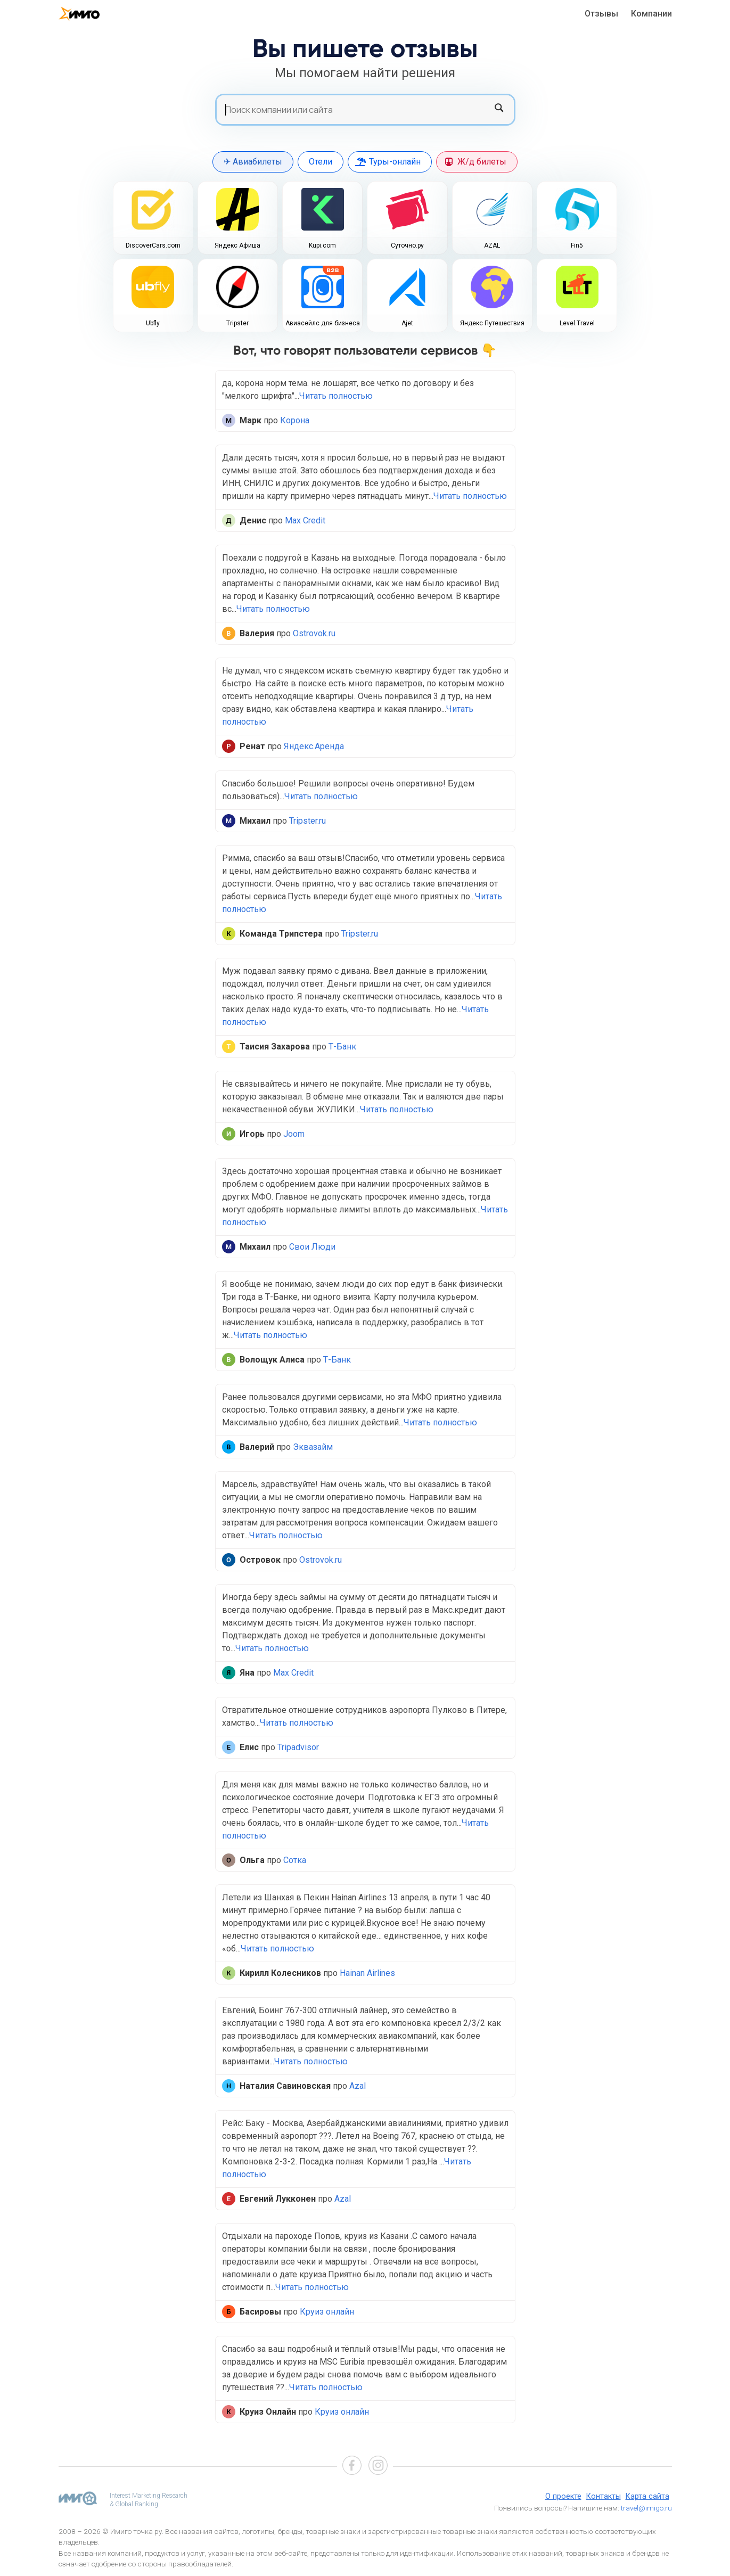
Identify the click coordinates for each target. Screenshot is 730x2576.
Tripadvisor (298, 1747)
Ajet (407, 323)
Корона (294, 420)
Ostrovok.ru (314, 633)
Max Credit (305, 520)
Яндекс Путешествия (492, 323)
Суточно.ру (407, 245)
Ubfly (153, 323)
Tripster (237, 323)
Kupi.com (322, 245)
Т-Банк (342, 1046)
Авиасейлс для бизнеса (322, 323)
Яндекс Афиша (237, 245)
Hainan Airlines (367, 1973)
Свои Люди (312, 1247)
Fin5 (577, 245)
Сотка (294, 1860)
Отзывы (601, 14)
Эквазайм (313, 1447)
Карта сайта (647, 2496)
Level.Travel (577, 323)
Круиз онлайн (327, 2312)
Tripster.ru (307, 821)
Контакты (603, 2496)
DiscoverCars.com (153, 245)
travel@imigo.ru (646, 2508)
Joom (294, 1134)
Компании (651, 14)
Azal (357, 2086)
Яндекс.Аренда (314, 746)
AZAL (492, 245)
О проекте (563, 2496)
